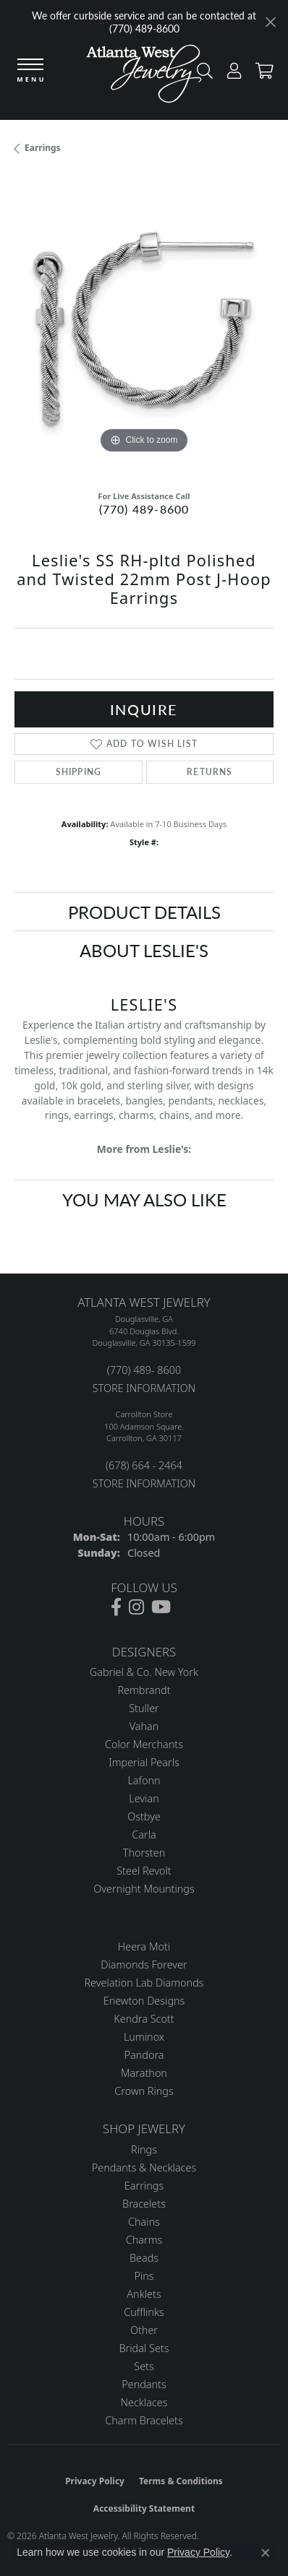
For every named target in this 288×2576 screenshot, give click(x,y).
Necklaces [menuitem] (144, 2402)
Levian (143, 1798)
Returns (209, 772)
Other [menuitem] (144, 2330)
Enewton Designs (144, 2000)
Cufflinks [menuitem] (144, 2312)
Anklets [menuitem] (144, 2294)
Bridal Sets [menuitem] (144, 2348)
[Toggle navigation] (30, 71)
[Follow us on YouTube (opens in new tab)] (161, 1607)
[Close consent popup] (265, 2553)
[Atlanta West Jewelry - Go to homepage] (144, 77)
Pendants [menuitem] (144, 2384)
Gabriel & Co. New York (144, 1672)
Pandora (144, 2055)
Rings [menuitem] (144, 2149)
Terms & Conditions (181, 2481)
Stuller (144, 1708)
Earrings (43, 148)
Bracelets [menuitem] (144, 2203)
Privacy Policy (94, 2481)
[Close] (270, 22)
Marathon (144, 2073)
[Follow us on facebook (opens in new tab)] (116, 1607)
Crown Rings (143, 2091)
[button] (230, 74)
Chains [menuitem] (144, 2222)
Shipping (79, 772)
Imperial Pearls (144, 1762)
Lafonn (143, 1780)
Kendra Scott (144, 2019)
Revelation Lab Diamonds (143, 1982)
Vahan (144, 1726)
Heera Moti (144, 1946)
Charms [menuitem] (144, 2240)
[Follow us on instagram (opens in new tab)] (136, 1607)
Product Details (144, 911)
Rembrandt (143, 1690)
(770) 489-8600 (144, 509)
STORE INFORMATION (144, 1388)
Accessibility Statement (144, 2508)
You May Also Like (144, 1199)
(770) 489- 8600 (144, 1370)
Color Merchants (144, 1744)
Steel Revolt (144, 1870)
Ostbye (144, 1816)
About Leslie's (144, 950)
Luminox (144, 2037)
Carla (144, 1834)
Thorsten (144, 1852)
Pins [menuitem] (143, 2276)
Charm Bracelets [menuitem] (143, 2420)
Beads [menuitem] (144, 2258)
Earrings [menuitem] (144, 2185)
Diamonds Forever (144, 1964)
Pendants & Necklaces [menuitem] (144, 2167)
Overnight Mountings (143, 1889)
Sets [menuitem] (143, 2366)
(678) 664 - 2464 (144, 1465)
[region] (144, 328)
